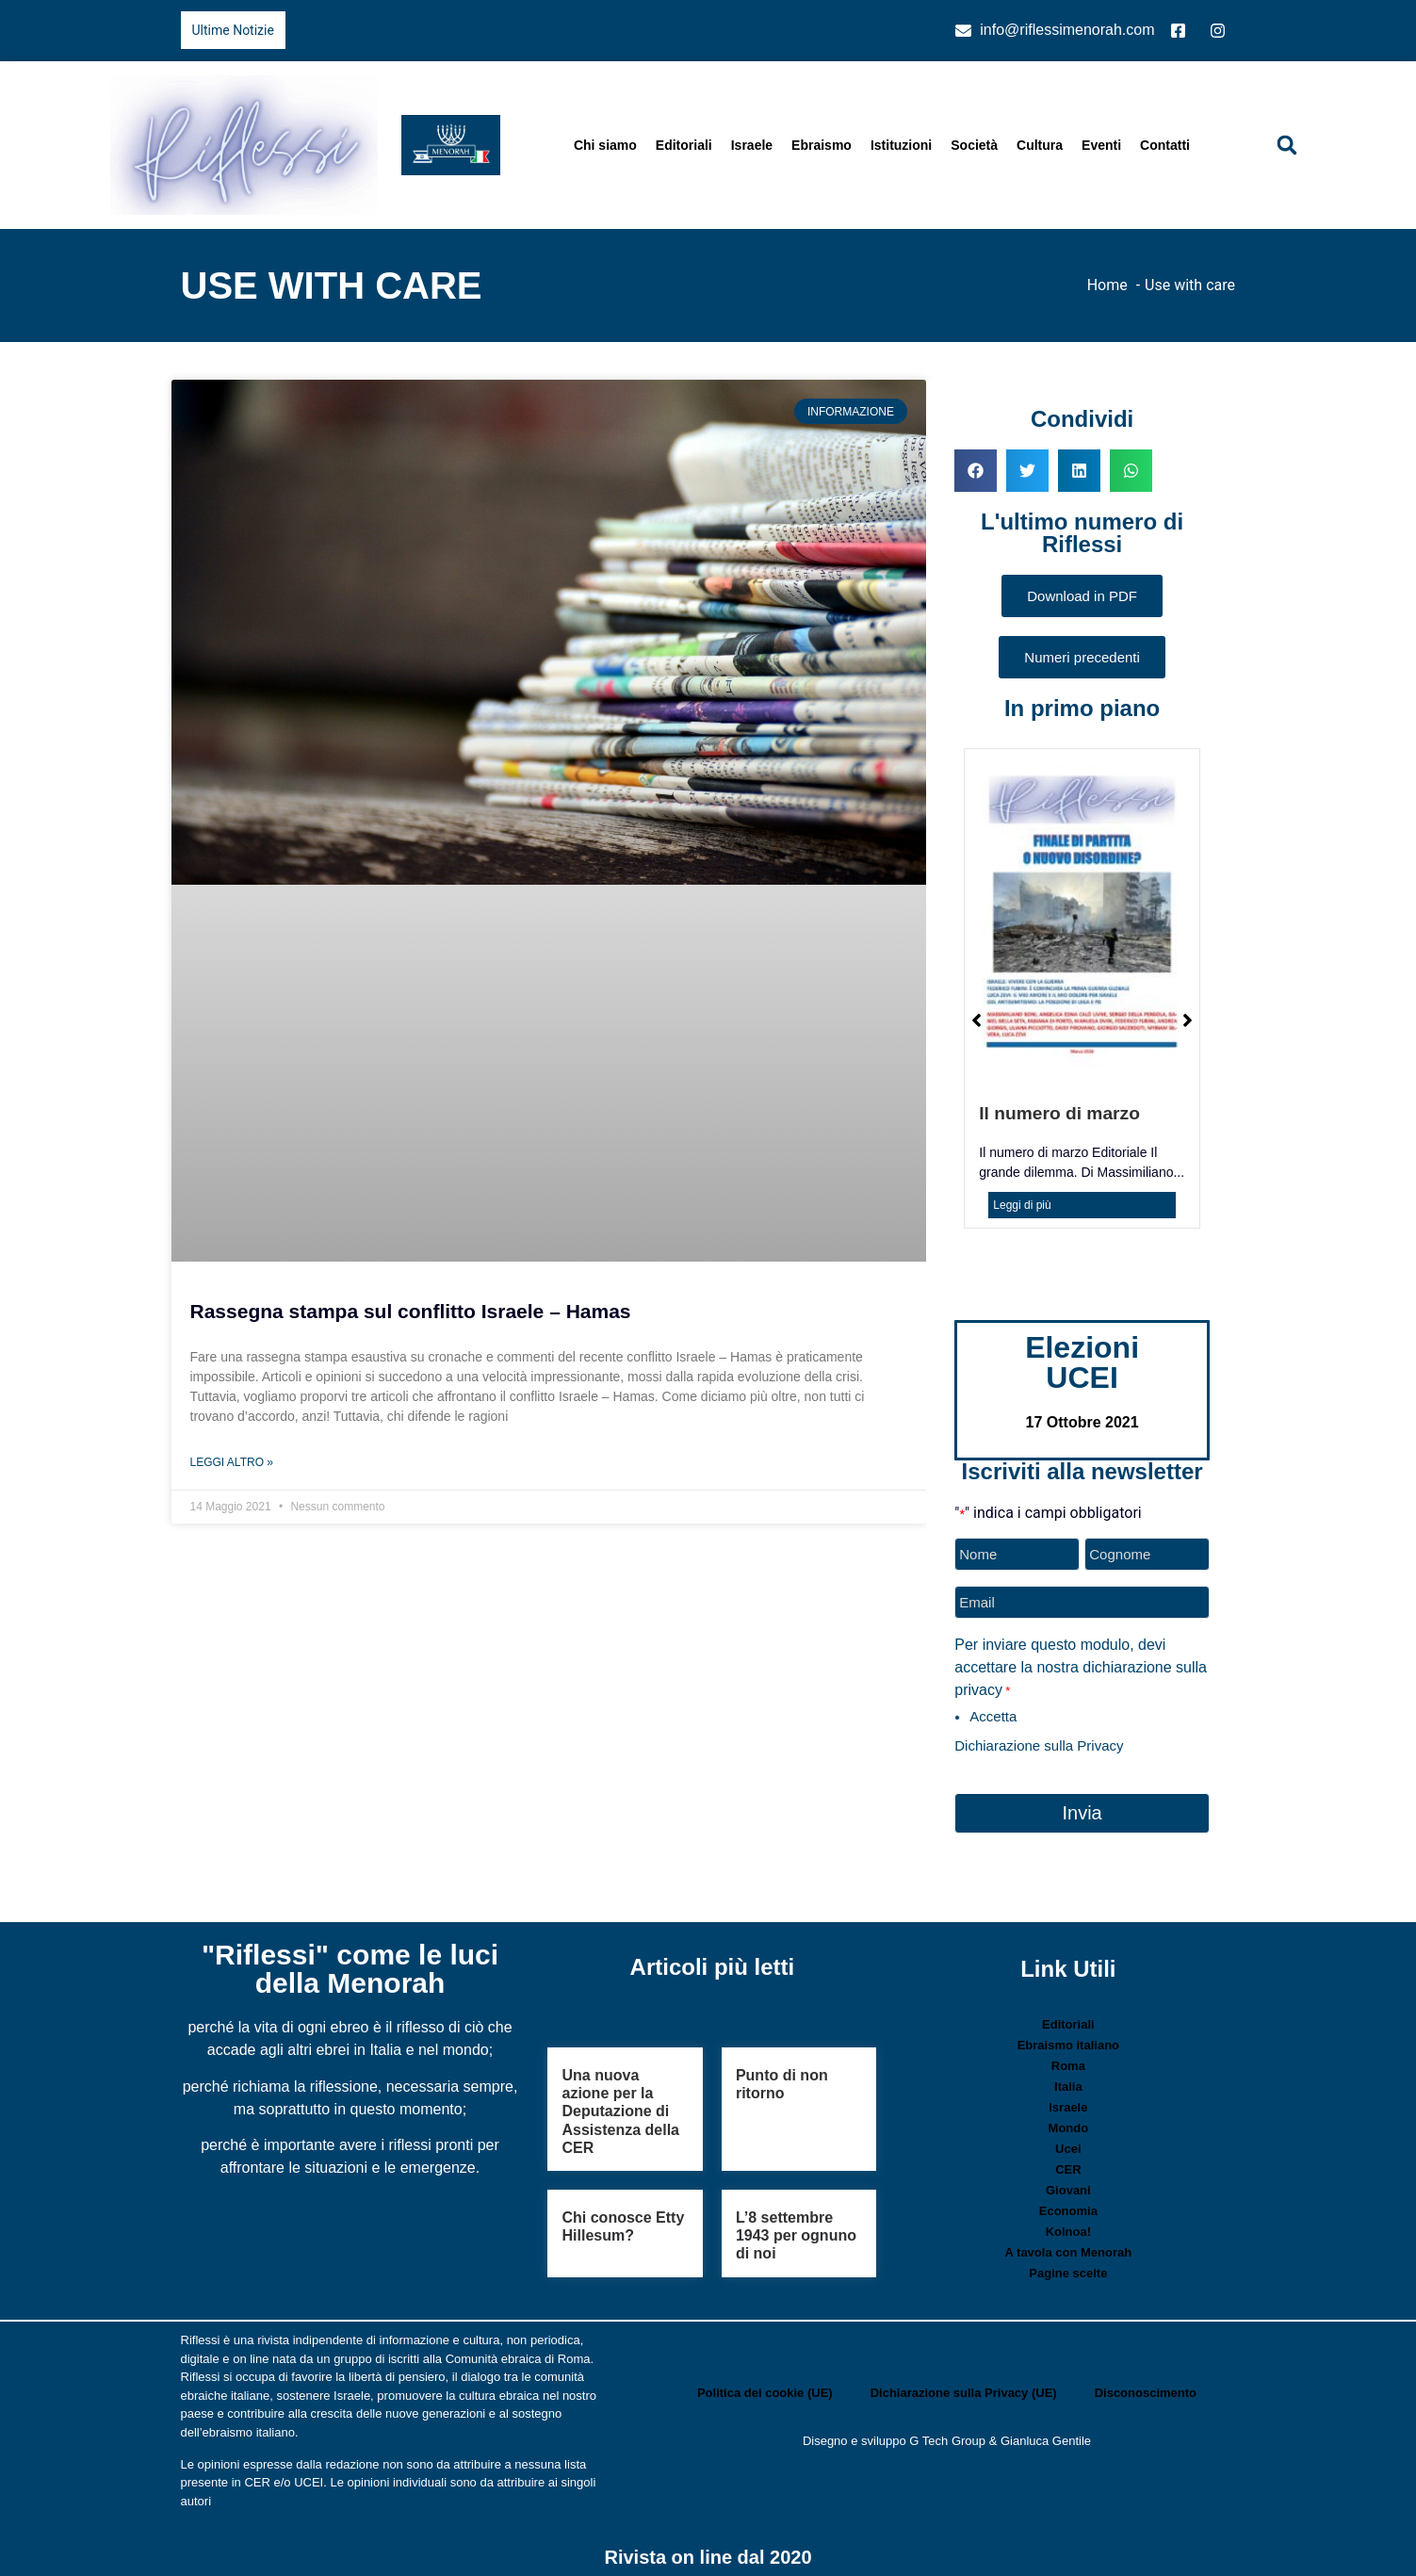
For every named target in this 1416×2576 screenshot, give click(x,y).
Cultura (1040, 145)
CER (1068, 2162)
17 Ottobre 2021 (1082, 1422)
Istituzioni (901, 145)
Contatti (1165, 145)
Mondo (1069, 2120)
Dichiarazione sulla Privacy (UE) (964, 2384)
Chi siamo (605, 145)
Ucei (1068, 2141)
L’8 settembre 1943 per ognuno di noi (796, 2227)
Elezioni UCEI (1082, 1362)
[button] (1287, 145)
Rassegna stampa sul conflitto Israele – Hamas (410, 1311)
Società (974, 145)
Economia (1068, 2203)
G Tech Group (947, 2432)
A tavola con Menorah (1068, 2245)
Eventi (1101, 145)
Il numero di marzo (1059, 1113)
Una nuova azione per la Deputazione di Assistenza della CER (620, 2103)
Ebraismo (821, 145)
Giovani (1068, 2183)
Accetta (993, 1711)
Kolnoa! (1068, 2224)
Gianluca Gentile (1046, 2432)
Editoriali (684, 145)
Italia (1068, 2079)
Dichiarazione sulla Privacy (1038, 1741)
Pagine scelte (1068, 2265)
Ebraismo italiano (1068, 2037)
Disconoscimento (1145, 2384)
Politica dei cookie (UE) (765, 2384)
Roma (1068, 2058)
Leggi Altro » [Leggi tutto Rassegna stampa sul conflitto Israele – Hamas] (231, 1462)
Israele (752, 145)
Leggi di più (1021, 1205)
